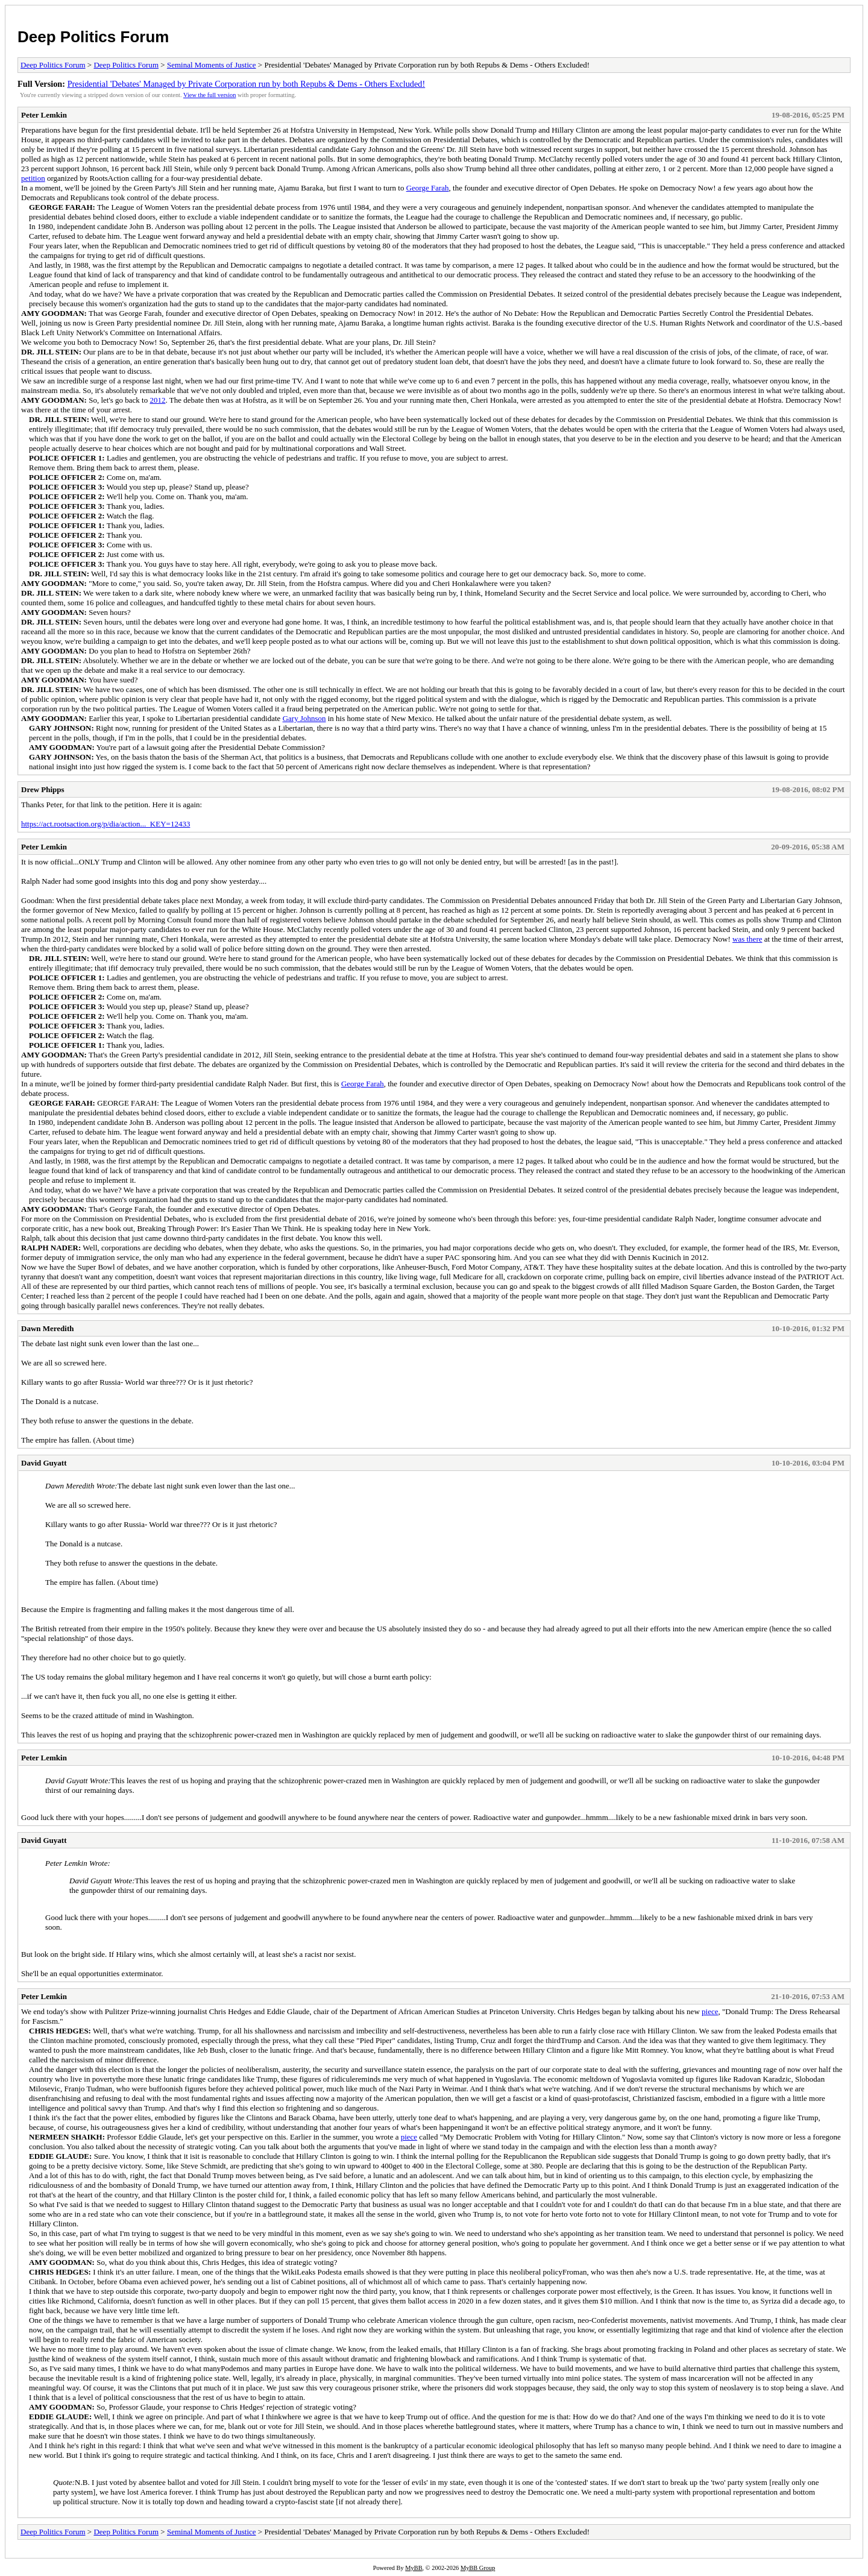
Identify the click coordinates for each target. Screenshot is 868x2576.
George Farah (427, 187)
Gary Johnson (304, 718)
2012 (157, 400)
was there (747, 938)
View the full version (209, 95)
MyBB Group (478, 2568)
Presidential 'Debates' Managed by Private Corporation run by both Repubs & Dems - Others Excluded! (247, 84)
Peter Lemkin (44, 114)
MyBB (413, 2568)
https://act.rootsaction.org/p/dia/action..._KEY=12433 (105, 823)
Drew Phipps (42, 789)
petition (33, 178)
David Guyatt (43, 1462)
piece (710, 2011)
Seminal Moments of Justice (211, 64)
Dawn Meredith (47, 1328)
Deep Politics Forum (93, 37)
